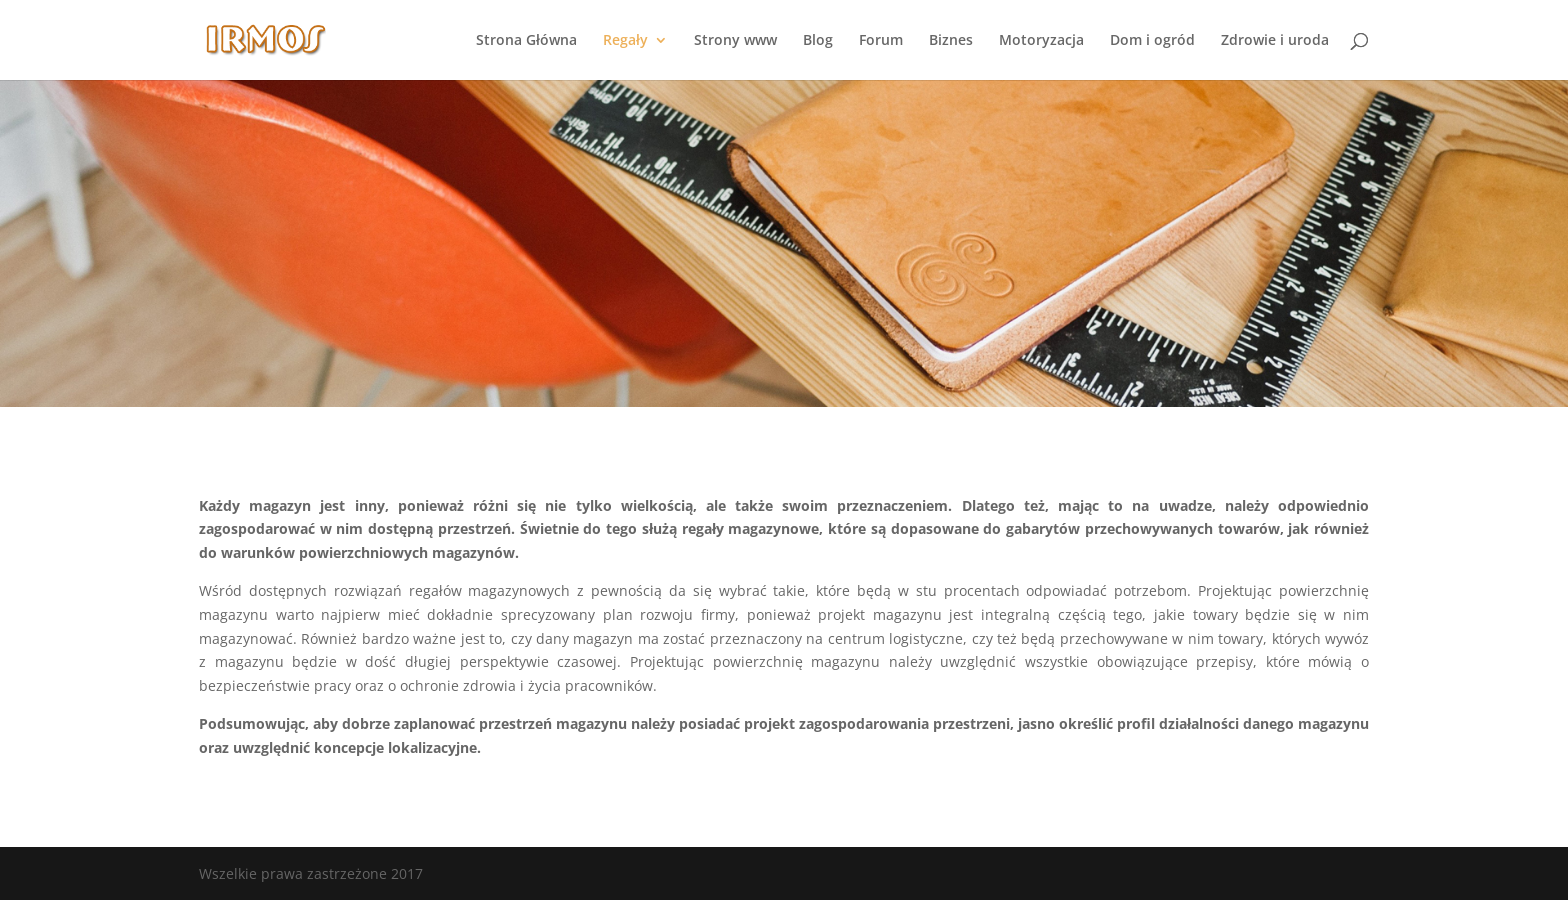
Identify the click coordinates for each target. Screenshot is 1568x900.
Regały (625, 41)
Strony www (735, 41)
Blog (818, 41)
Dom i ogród (1152, 41)
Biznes (951, 41)
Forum (881, 41)
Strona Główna (526, 41)
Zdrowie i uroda (1275, 41)
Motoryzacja (1041, 41)
